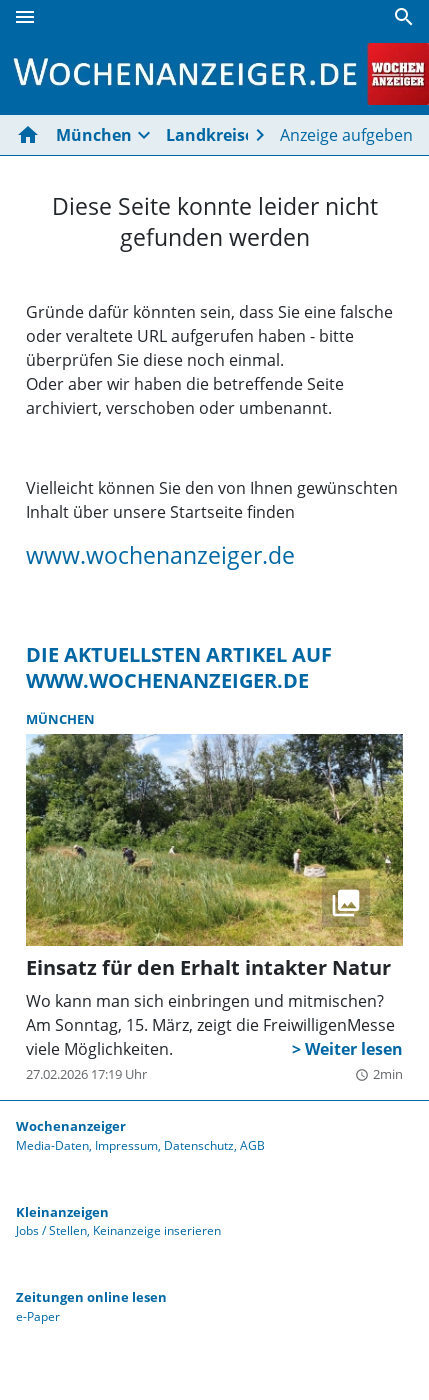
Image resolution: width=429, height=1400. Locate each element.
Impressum (126, 1145)
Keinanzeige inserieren (157, 1230)
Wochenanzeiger (71, 1126)
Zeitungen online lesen (91, 1297)
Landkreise (210, 135)
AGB (252, 1145)
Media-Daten (52, 1145)
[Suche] (404, 17)
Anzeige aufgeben (346, 135)
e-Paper (38, 1316)
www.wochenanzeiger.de (160, 555)
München (94, 135)
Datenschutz (199, 1145)
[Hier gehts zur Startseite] (32, 135)
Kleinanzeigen (62, 1212)
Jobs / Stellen (51, 1230)
